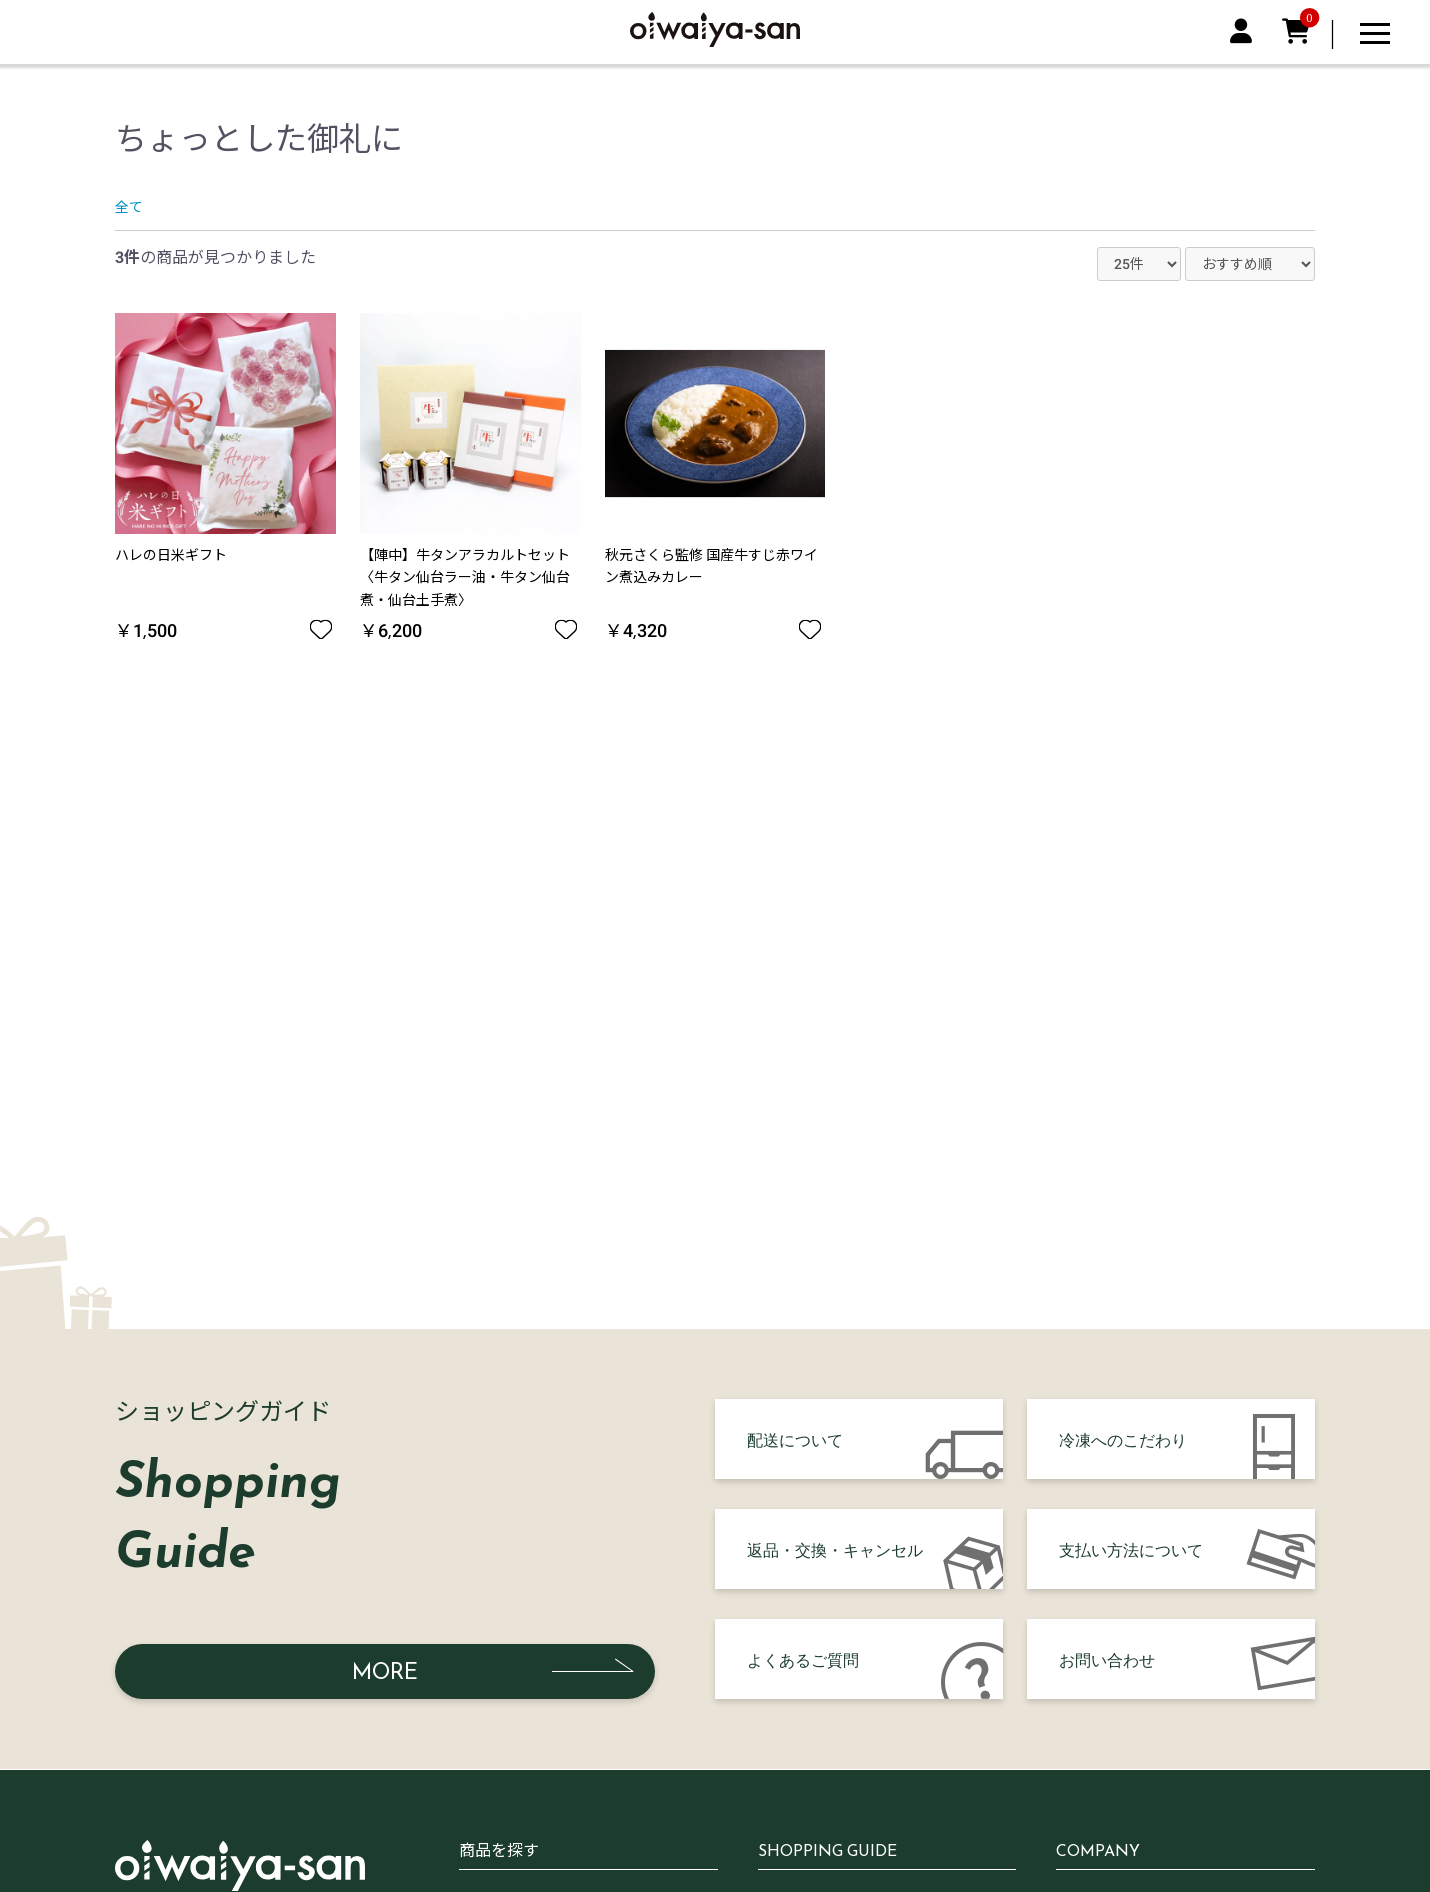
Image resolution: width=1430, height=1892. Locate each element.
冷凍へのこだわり (1123, 1439)
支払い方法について (1131, 1549)
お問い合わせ (1107, 1659)
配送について (795, 1439)
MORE (385, 1671)
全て (129, 207)
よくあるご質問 (803, 1659)
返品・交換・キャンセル (835, 1549)
